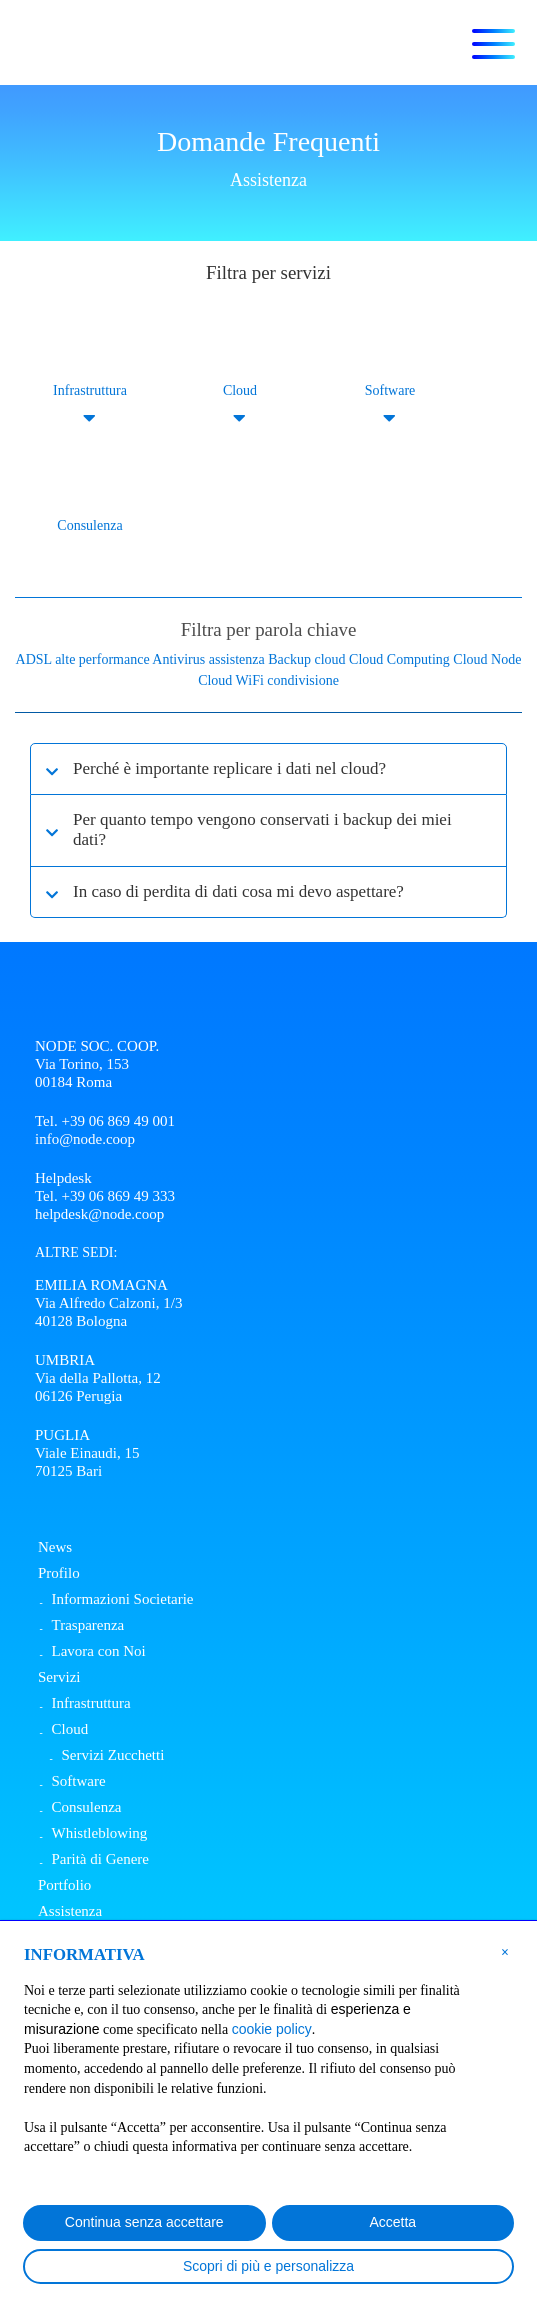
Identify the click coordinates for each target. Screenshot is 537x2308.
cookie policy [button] (272, 2029)
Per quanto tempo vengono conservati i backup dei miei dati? (262, 829)
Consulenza (89, 525)
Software (390, 390)
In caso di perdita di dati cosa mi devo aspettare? (238, 891)
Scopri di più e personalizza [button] (268, 2266)
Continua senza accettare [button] (144, 2222)
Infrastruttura (90, 390)
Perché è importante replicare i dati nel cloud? (229, 768)
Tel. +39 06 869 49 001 (105, 1121)
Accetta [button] (392, 2222)
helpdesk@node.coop (99, 1214)
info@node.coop (85, 1139)
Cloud (240, 390)
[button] (505, 1951)
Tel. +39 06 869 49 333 (105, 1196)
